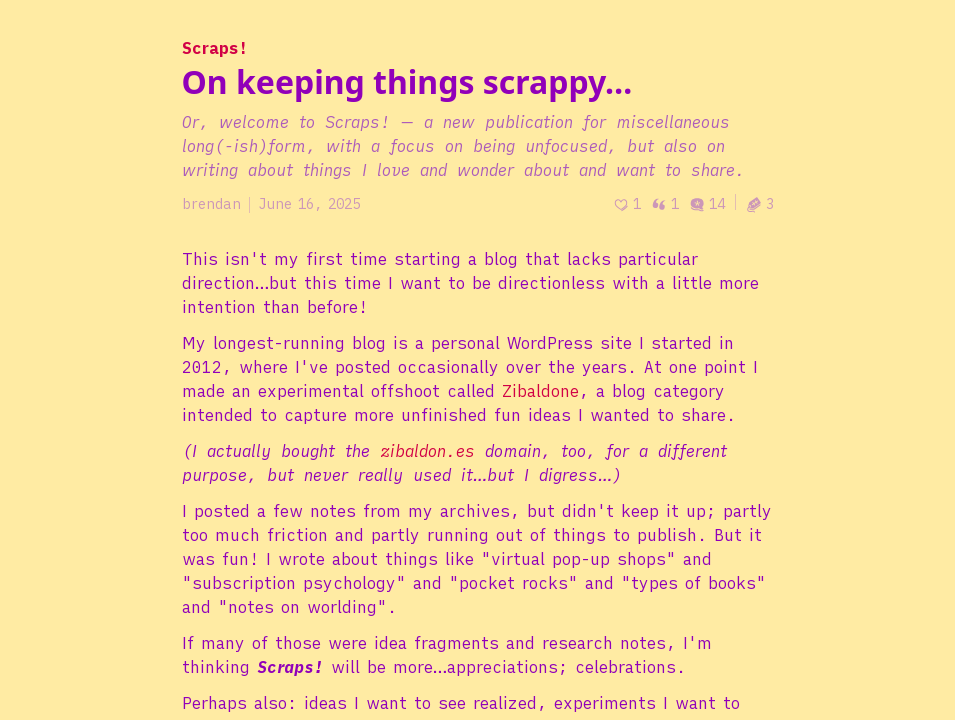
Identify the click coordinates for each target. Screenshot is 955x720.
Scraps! (215, 48)
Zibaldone (540, 391)
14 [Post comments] (707, 204)
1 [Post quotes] (665, 204)
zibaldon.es (427, 451)
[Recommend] (627, 204)
